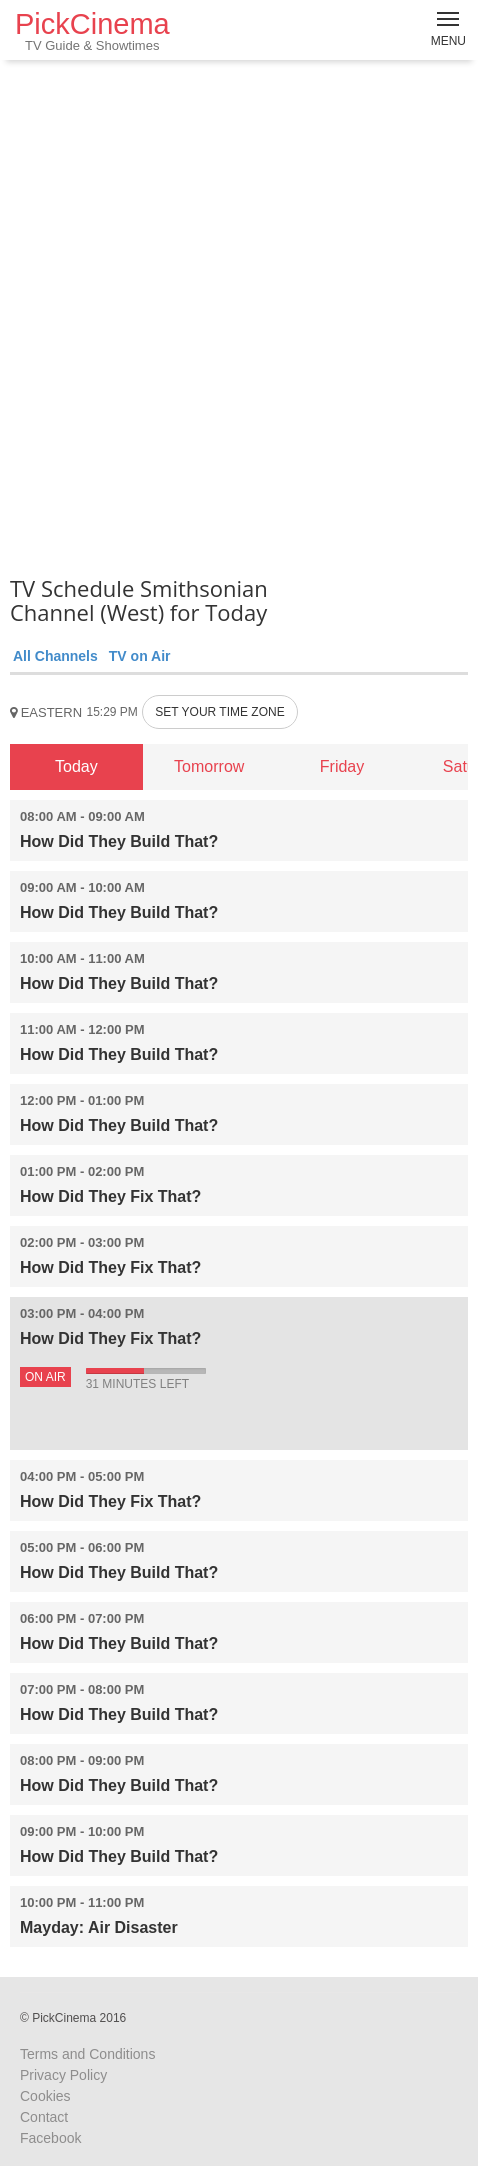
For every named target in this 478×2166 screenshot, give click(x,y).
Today (76, 766)
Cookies (45, 2096)
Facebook (50, 2138)
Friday (342, 766)
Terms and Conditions (87, 2054)
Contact (44, 2117)
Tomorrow (209, 766)
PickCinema (92, 30)
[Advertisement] (239, 314)
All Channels (55, 656)
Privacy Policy (63, 2075)
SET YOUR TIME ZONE (219, 712)
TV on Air (140, 656)
